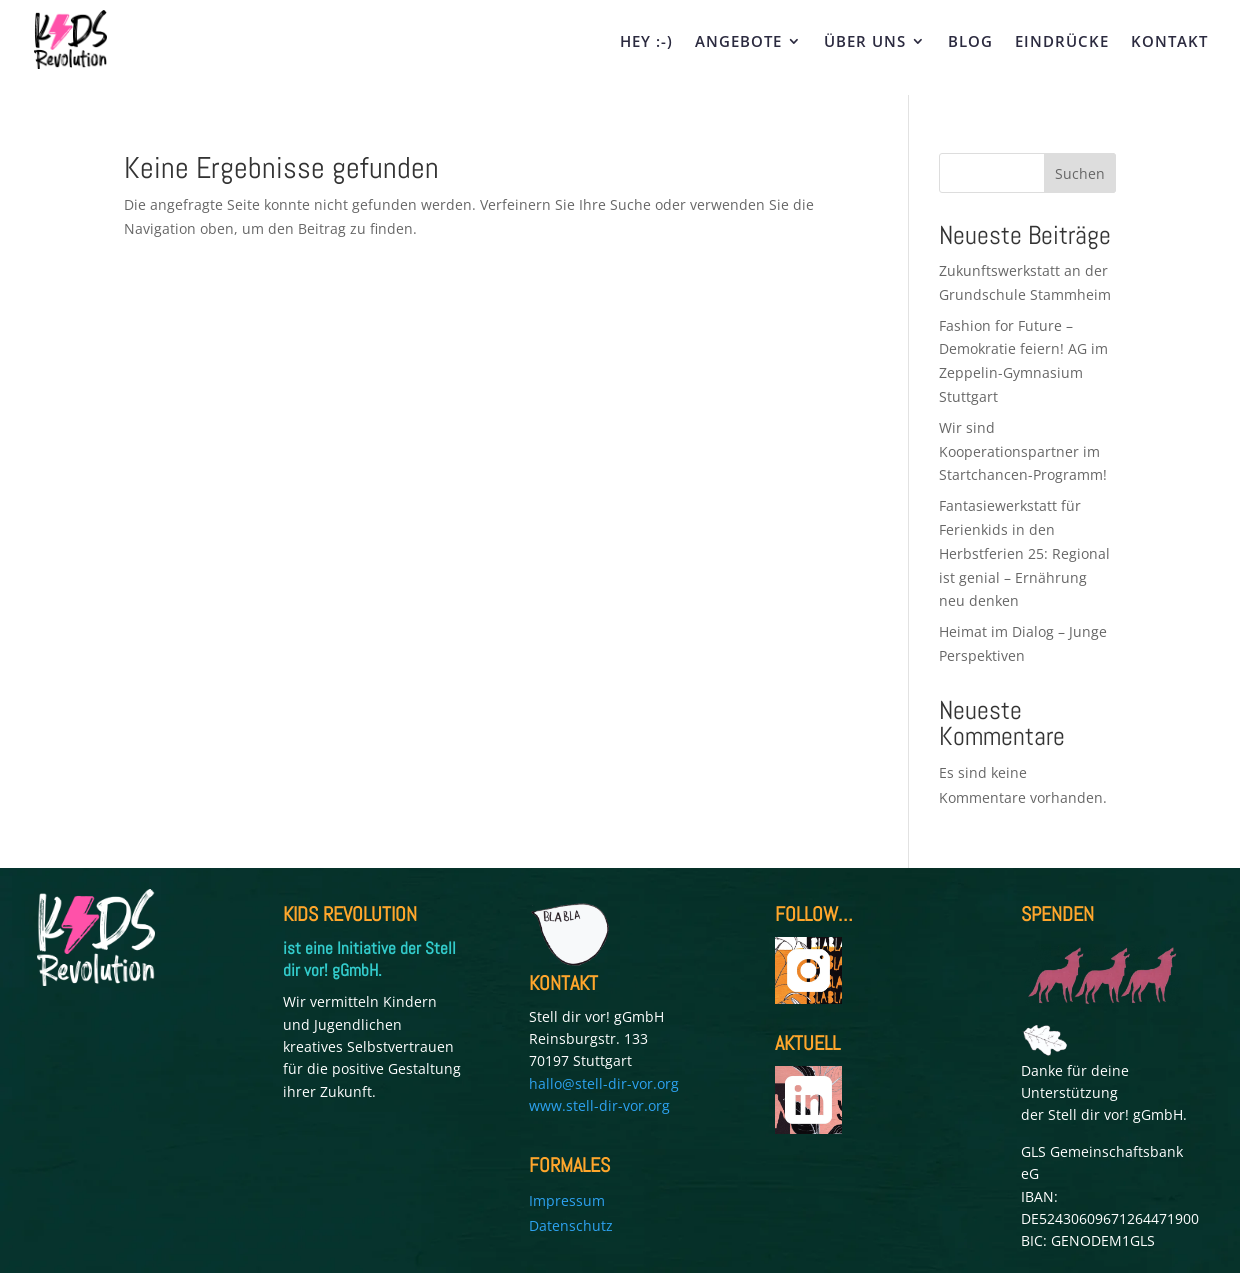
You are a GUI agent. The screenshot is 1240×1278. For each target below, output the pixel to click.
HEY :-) (646, 42)
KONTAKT (1169, 42)
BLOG (970, 42)
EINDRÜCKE (1062, 42)
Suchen (1080, 173)
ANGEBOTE (738, 42)
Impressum (567, 1200)
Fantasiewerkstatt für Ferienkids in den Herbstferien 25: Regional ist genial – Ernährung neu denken (1024, 553)
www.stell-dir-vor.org (599, 1105)
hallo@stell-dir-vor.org (604, 1083)
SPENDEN (1057, 914)
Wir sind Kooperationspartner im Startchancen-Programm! (1025, 451)
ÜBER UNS (865, 42)
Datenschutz (571, 1225)
